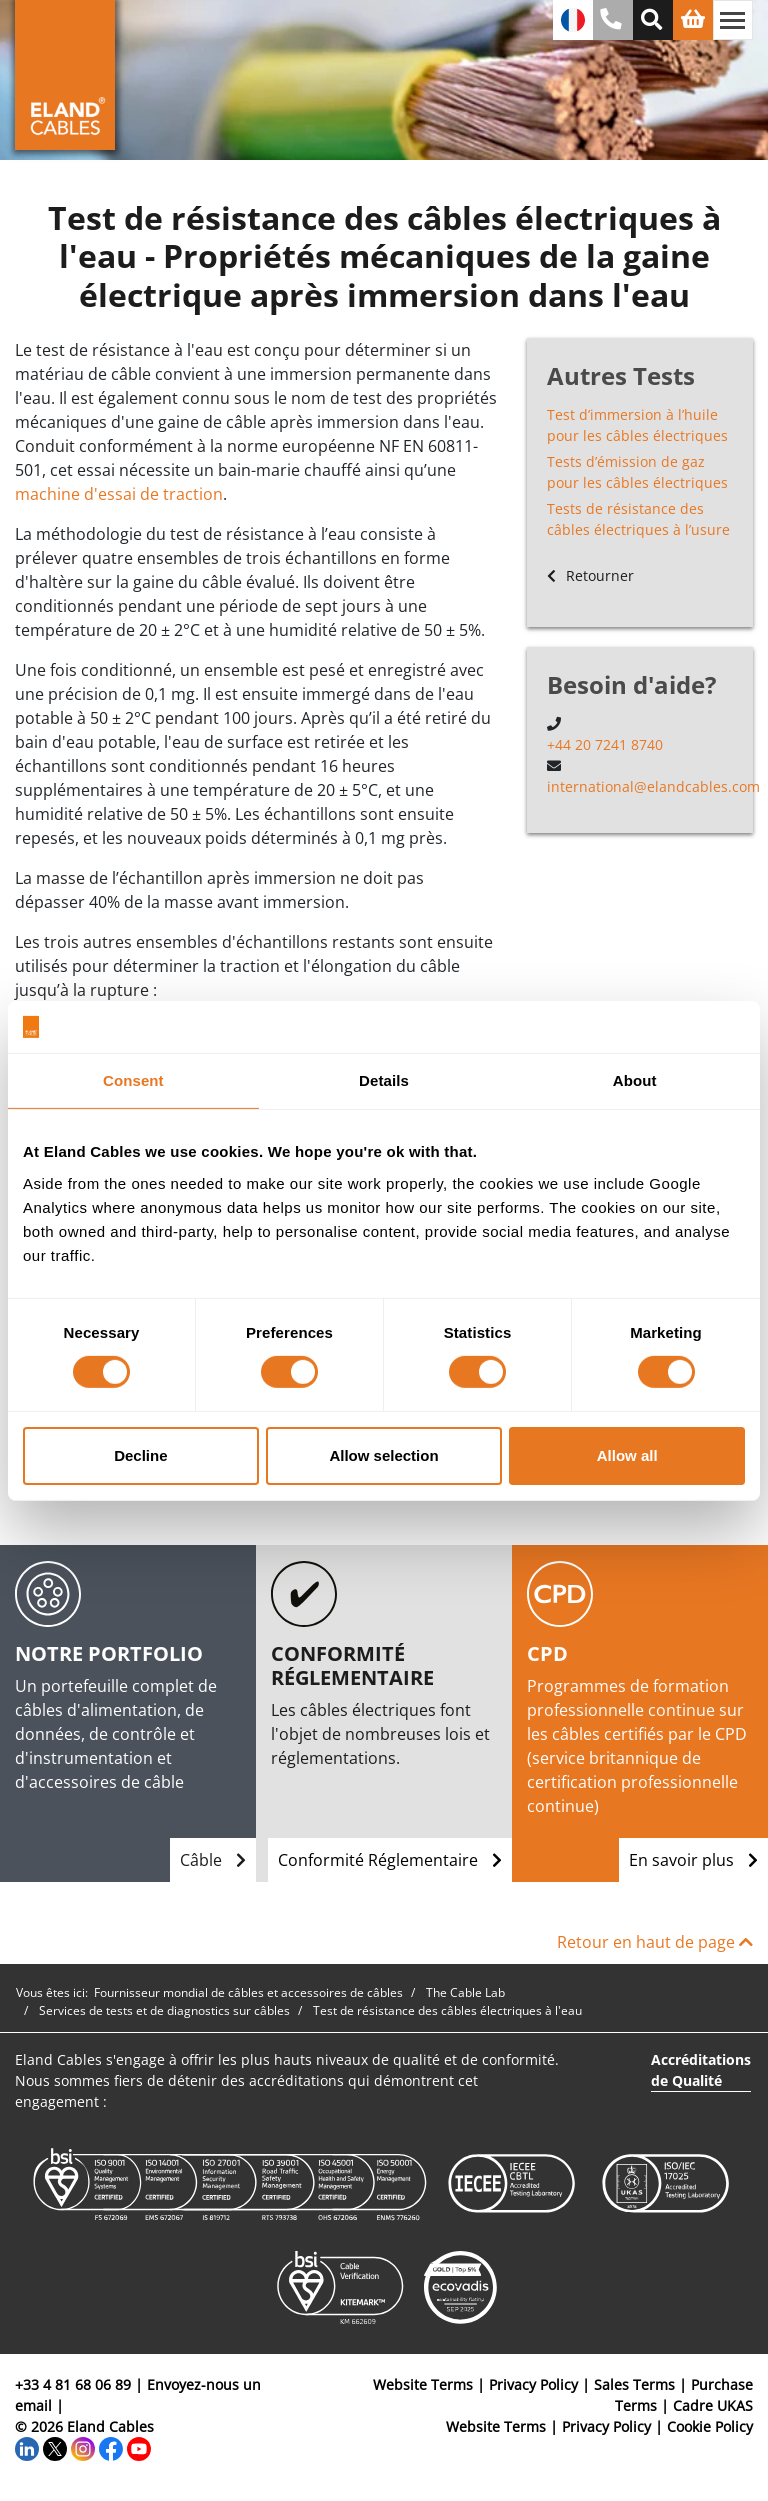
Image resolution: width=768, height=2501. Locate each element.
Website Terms (423, 2384)
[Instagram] (83, 2447)
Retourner (590, 575)
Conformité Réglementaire (390, 1860)
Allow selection (383, 1455)
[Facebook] (111, 2447)
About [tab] (635, 1080)
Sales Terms (634, 2384)
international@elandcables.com (653, 786)
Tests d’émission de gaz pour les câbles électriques (637, 472)
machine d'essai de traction (119, 494)
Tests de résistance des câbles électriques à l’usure (638, 519)
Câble (213, 1860)
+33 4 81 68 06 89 (73, 2384)
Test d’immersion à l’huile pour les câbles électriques (637, 425)
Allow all (627, 1455)
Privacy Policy (533, 2384)
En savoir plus (693, 1860)
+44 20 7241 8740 (605, 744)
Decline (140, 1455)
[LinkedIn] (27, 2447)
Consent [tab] (133, 1080)
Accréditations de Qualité (701, 2070)
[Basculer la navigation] (733, 20)
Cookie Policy (710, 2426)
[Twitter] (55, 2447)
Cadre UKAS (713, 2405)
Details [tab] (384, 1080)
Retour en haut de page (655, 1942)
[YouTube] (139, 2447)
